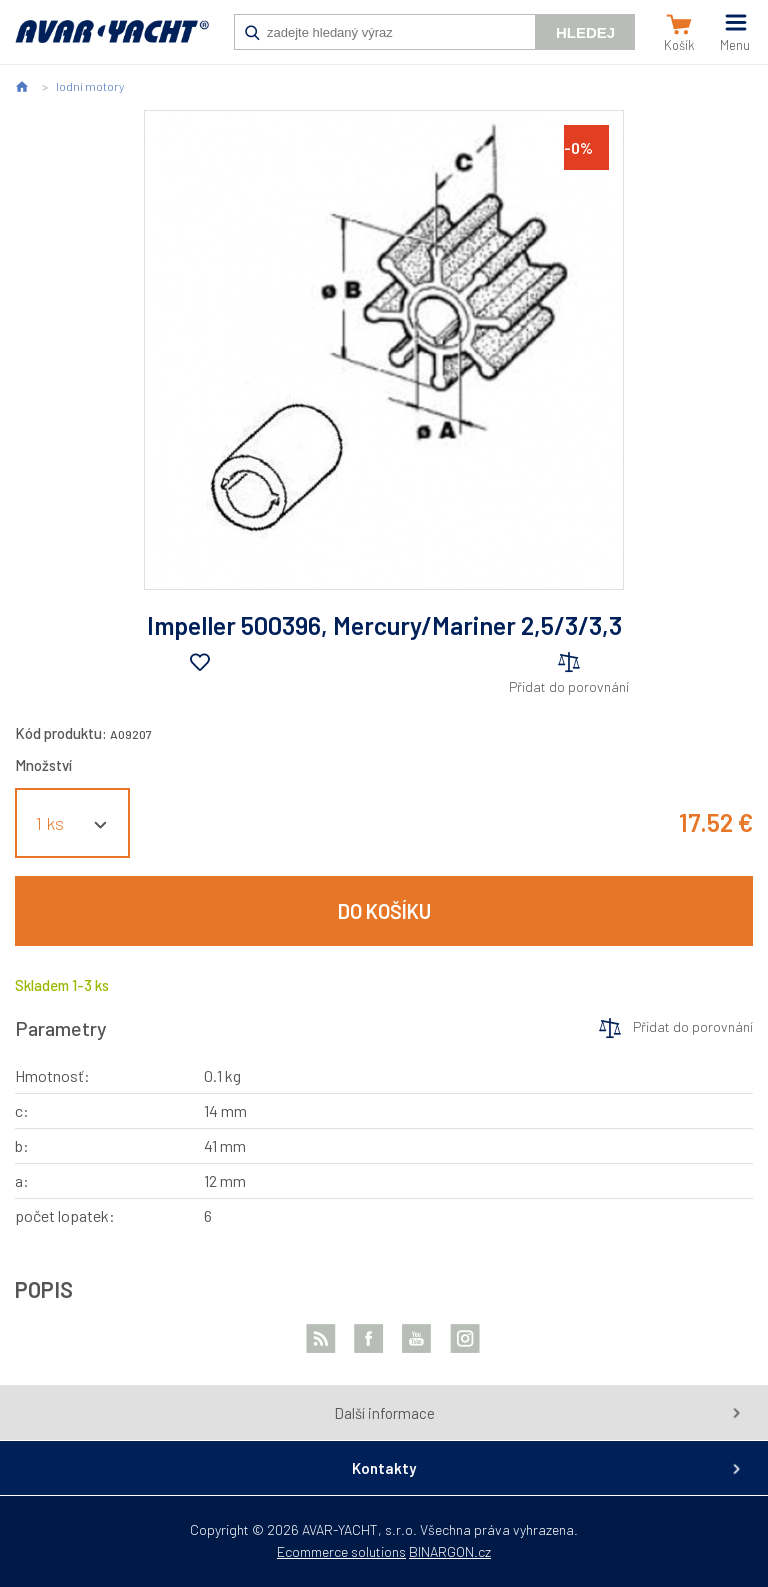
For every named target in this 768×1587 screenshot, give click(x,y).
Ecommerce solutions (341, 1551)
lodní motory (90, 86)
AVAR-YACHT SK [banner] (112, 42)
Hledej (585, 32)
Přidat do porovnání (569, 686)
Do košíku (384, 911)
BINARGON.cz (450, 1551)
